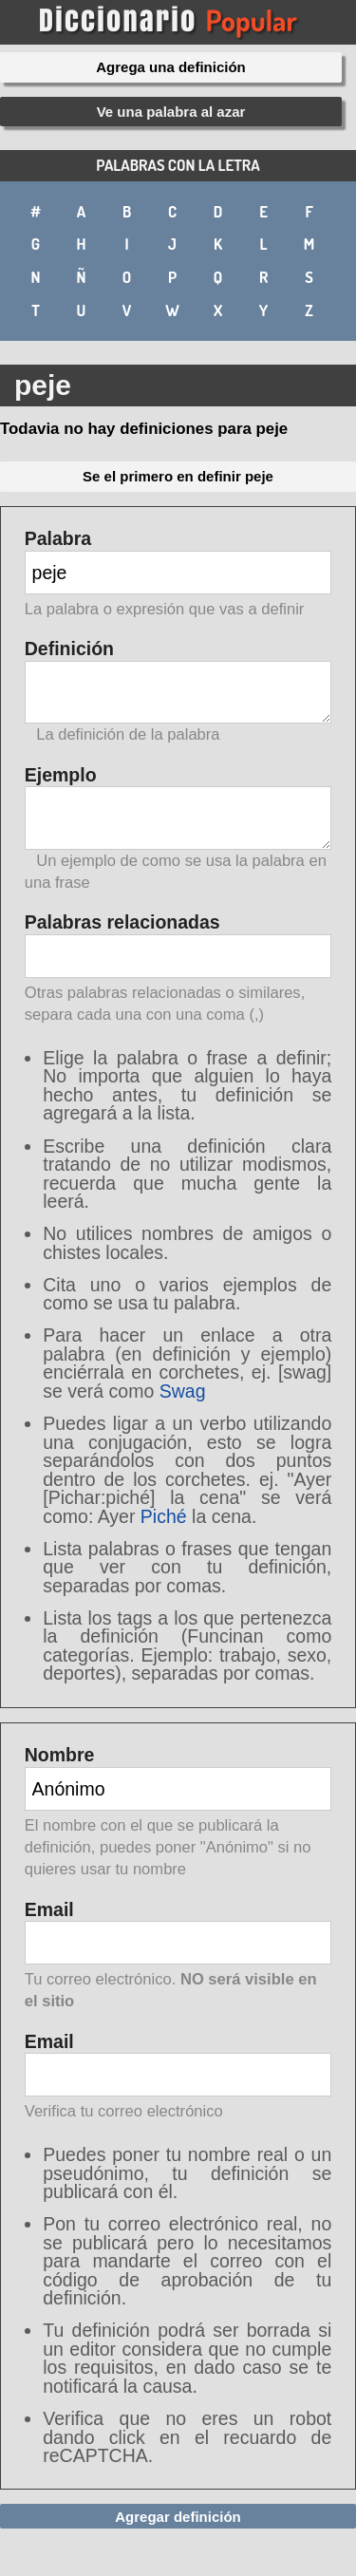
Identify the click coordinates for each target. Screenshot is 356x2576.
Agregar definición (178, 2517)
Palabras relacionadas (178, 969)
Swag (182, 1391)
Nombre (178, 1813)
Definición (178, 691)
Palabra (178, 575)
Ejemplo (178, 829)
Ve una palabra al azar (171, 111)
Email (178, 1957)
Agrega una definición (171, 67)
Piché (164, 1516)
